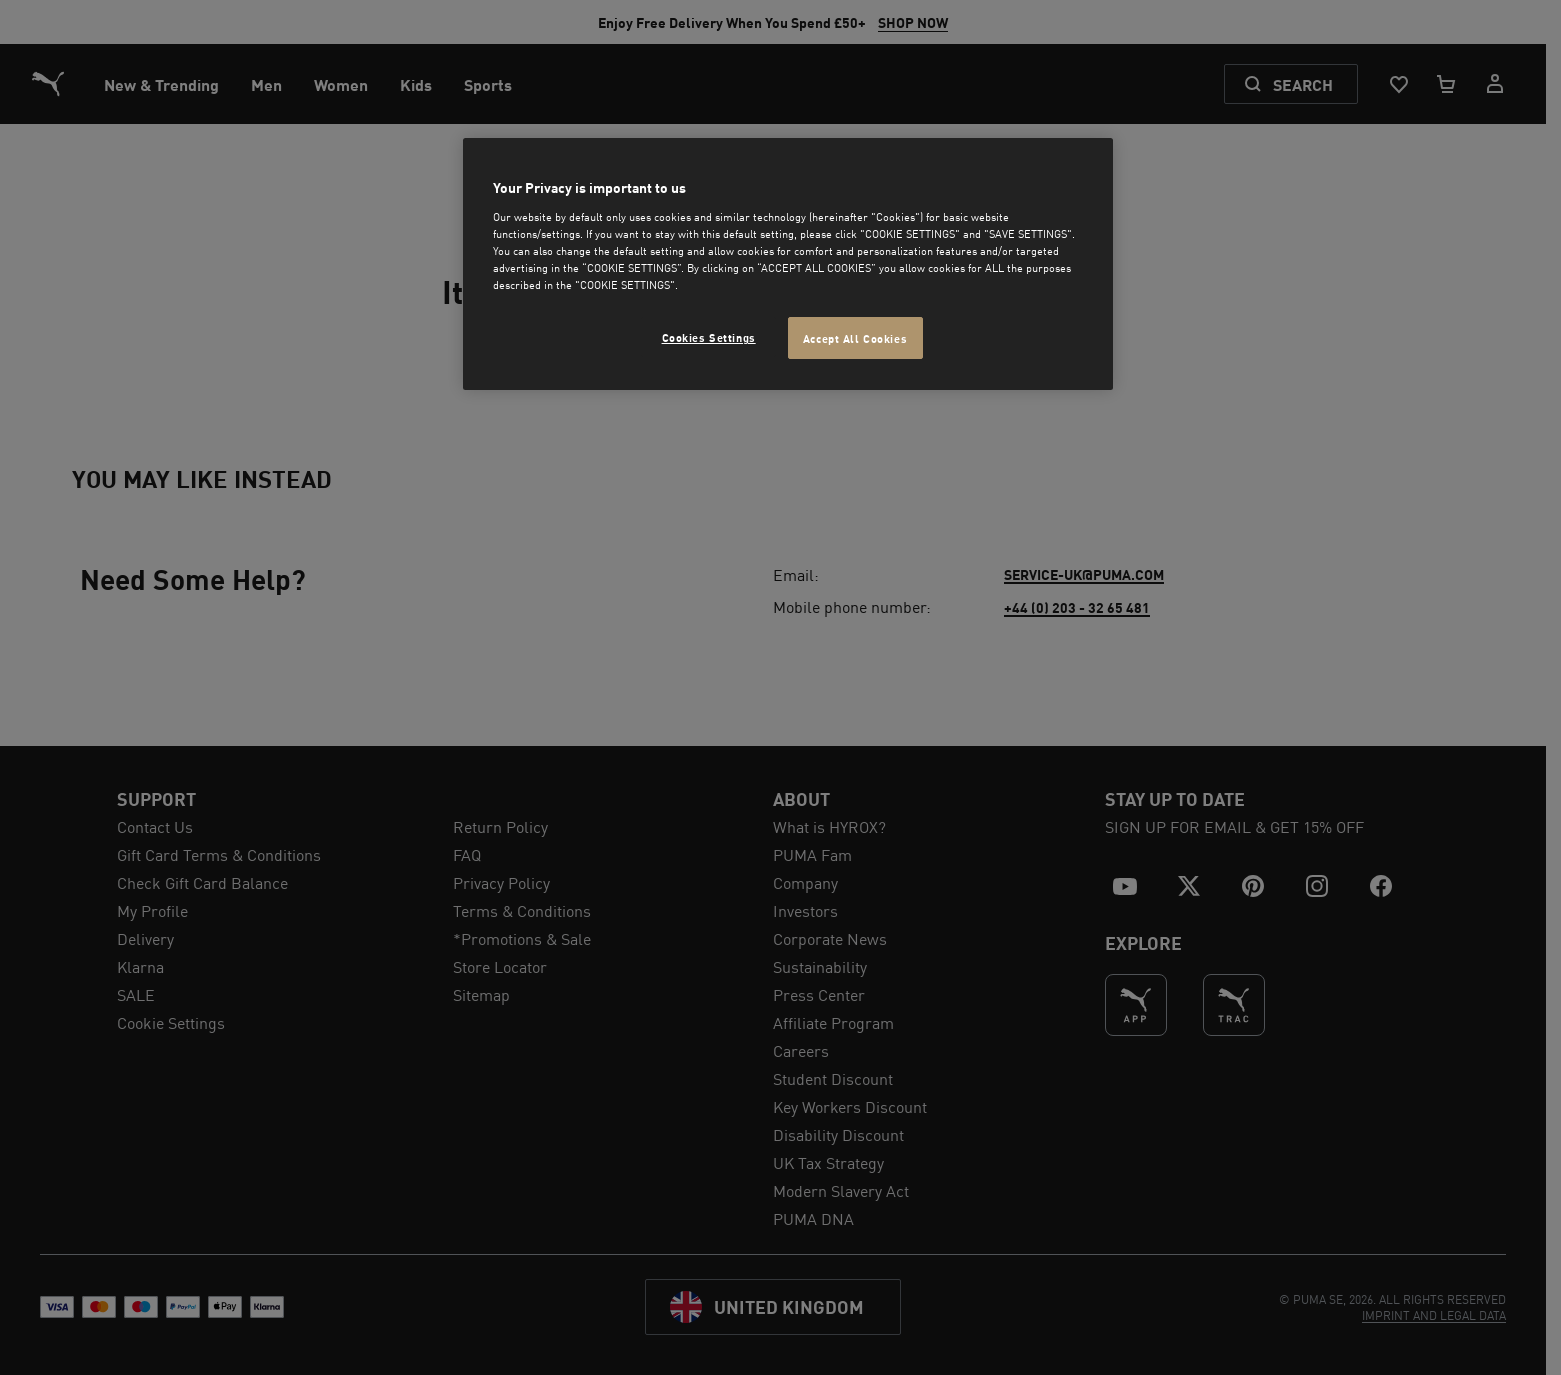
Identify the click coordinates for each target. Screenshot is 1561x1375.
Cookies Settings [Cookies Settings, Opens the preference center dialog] (709, 336)
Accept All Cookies (855, 337)
